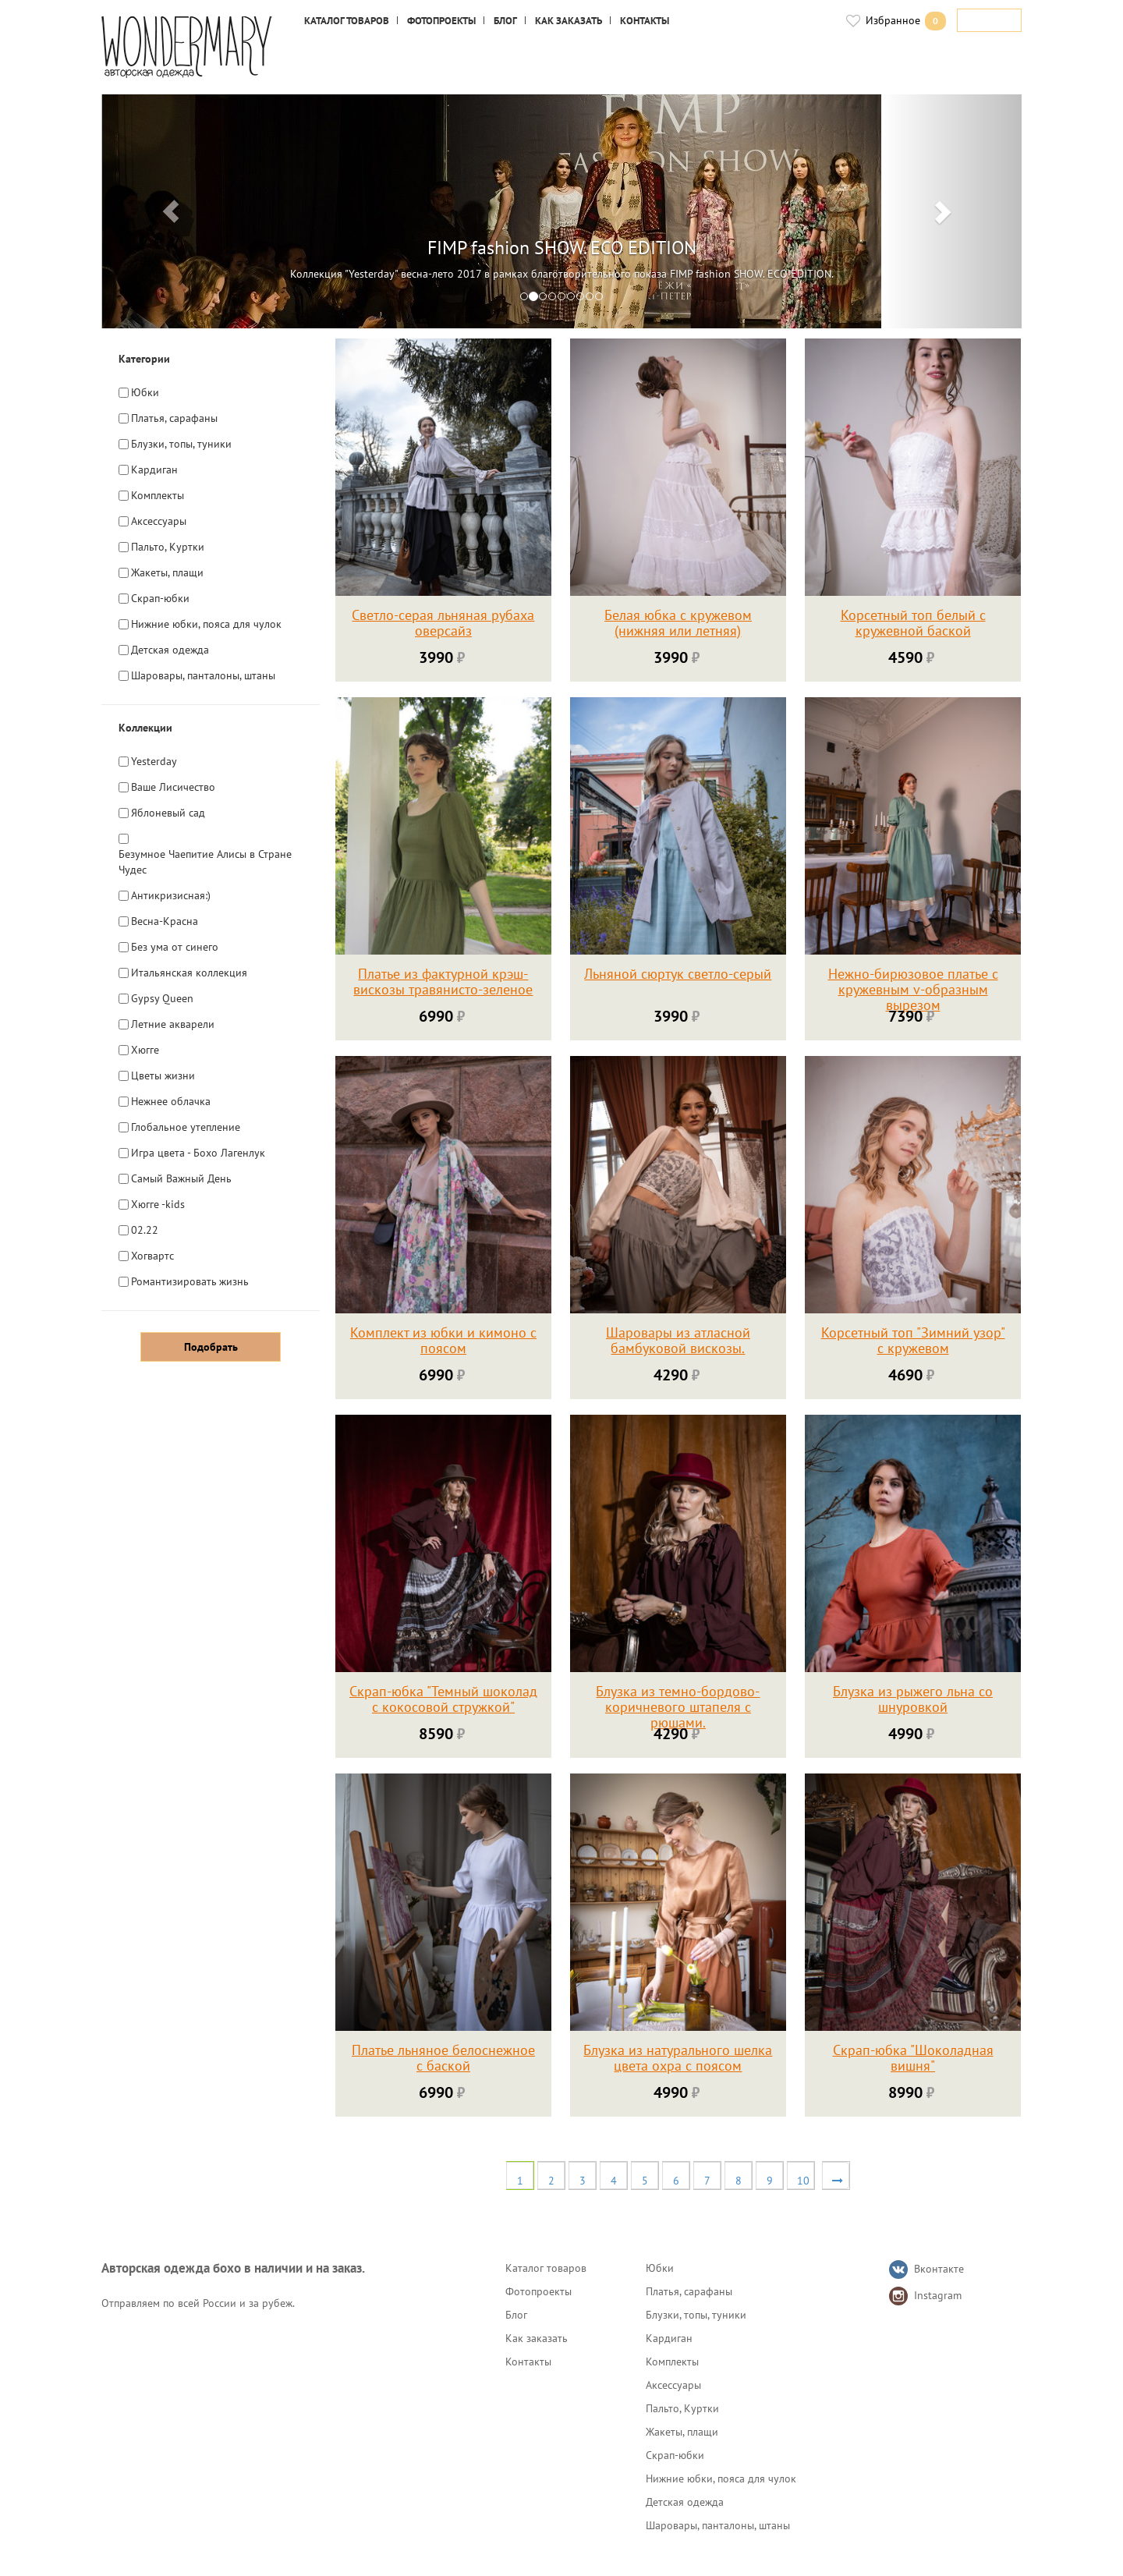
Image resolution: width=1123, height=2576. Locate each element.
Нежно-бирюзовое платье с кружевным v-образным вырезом (913, 990)
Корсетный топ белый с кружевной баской (913, 624)
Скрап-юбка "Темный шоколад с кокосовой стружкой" (443, 1700)
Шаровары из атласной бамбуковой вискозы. (678, 1341)
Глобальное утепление (185, 1126)
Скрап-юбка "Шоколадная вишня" (913, 2059)
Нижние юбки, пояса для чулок (206, 623)
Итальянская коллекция (189, 972)
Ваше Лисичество (173, 786)
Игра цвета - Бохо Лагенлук (198, 1152)
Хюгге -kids (158, 1203)
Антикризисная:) (171, 895)
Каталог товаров (346, 20)
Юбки (145, 391)
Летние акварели (172, 1023)
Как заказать (568, 20)
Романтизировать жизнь (190, 1281)
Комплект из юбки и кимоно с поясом (443, 1341)
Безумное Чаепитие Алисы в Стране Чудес (205, 861)
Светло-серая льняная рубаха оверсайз (443, 624)
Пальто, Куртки (167, 546)
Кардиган (154, 469)
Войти (995, 20)
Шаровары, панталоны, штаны (203, 675)
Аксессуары (158, 520)
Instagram (938, 2295)
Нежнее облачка (171, 1100)
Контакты (644, 20)
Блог (505, 20)
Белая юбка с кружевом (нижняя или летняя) (678, 624)
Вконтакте (939, 2269)
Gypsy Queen (162, 997)
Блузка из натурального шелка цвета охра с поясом (677, 2059)
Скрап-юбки (160, 597)
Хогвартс (152, 1255)
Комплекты (157, 494)
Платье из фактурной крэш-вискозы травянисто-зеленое (443, 982)
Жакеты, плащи (167, 572)
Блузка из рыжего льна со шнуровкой (913, 1700)
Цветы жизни (163, 1075)
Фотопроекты (441, 20)
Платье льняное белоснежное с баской (443, 2059)
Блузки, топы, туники (181, 443)
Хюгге (145, 1049)
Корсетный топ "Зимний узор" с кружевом (913, 1341)
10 (803, 2181)
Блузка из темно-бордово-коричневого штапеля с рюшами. (678, 1707)
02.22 (144, 1229)
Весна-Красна (164, 920)
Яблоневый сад (168, 812)
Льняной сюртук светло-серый (677, 974)
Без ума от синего (174, 946)
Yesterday (154, 760)
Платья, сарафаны (174, 417)
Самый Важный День (181, 1178)
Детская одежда (170, 649)
